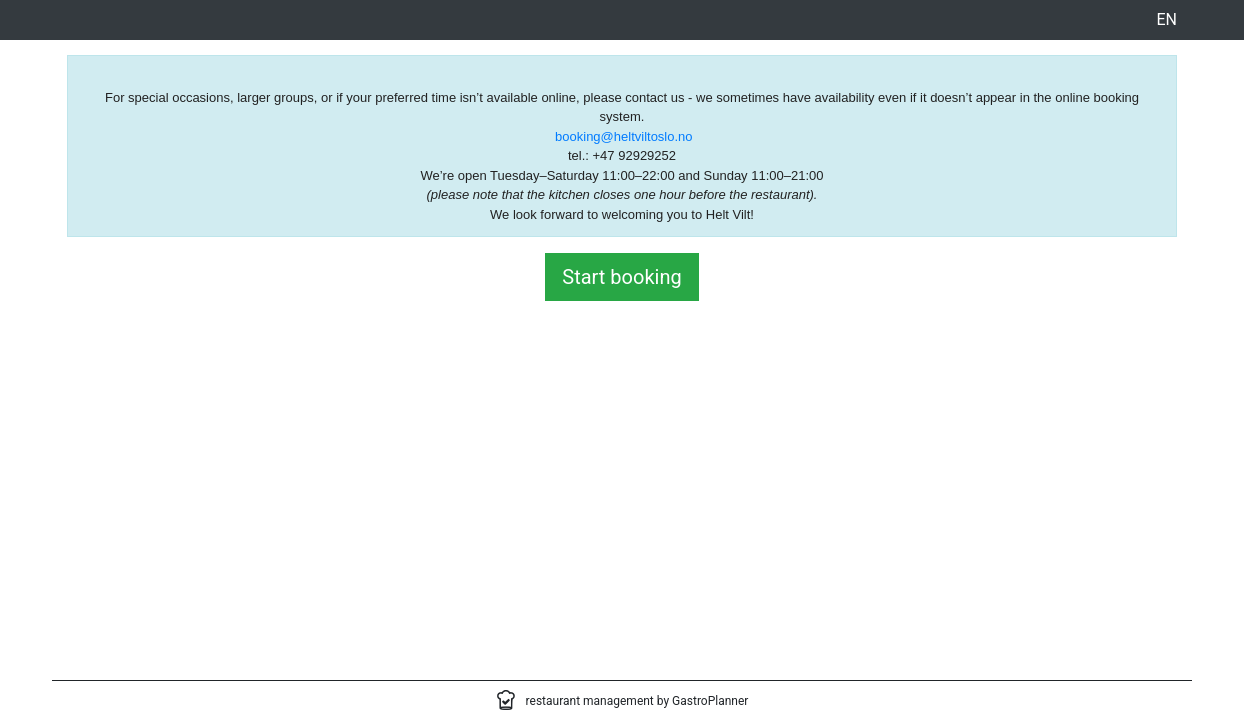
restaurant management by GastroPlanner (637, 701)
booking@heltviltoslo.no (624, 136)
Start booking (621, 277)
